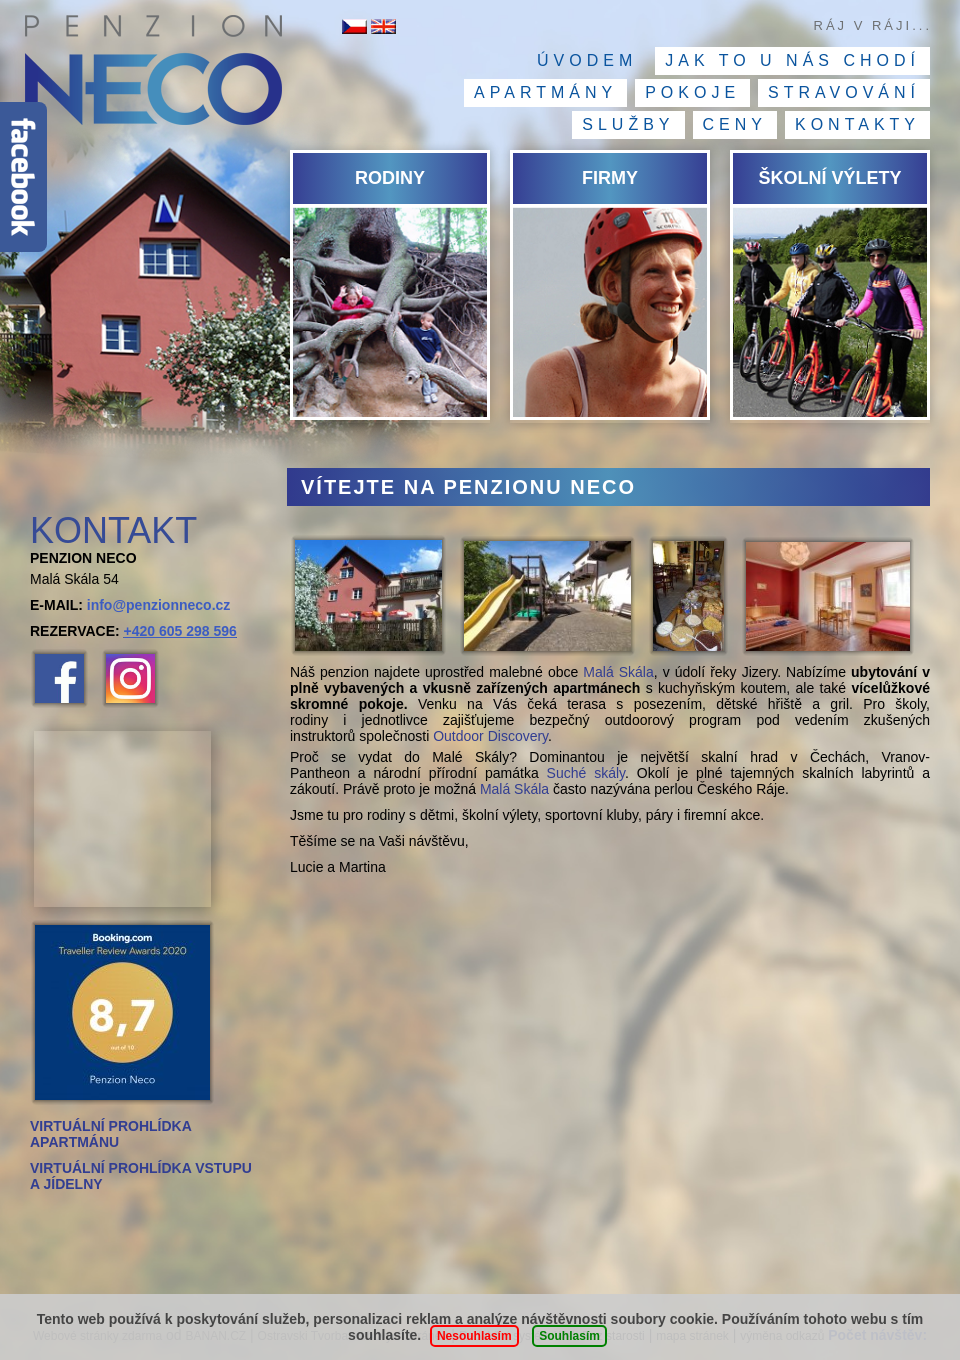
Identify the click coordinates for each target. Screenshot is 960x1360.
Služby (628, 124)
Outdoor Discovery (490, 736)
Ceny (735, 124)
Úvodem (587, 60)
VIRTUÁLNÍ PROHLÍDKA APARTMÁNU (110, 1134)
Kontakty (857, 124)
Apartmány (545, 92)
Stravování (844, 92)
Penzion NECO (152, 75)
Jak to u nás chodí (792, 60)
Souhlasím (569, 1336)
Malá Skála (618, 672)
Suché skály (586, 773)
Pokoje (692, 92)
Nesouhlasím (474, 1336)
